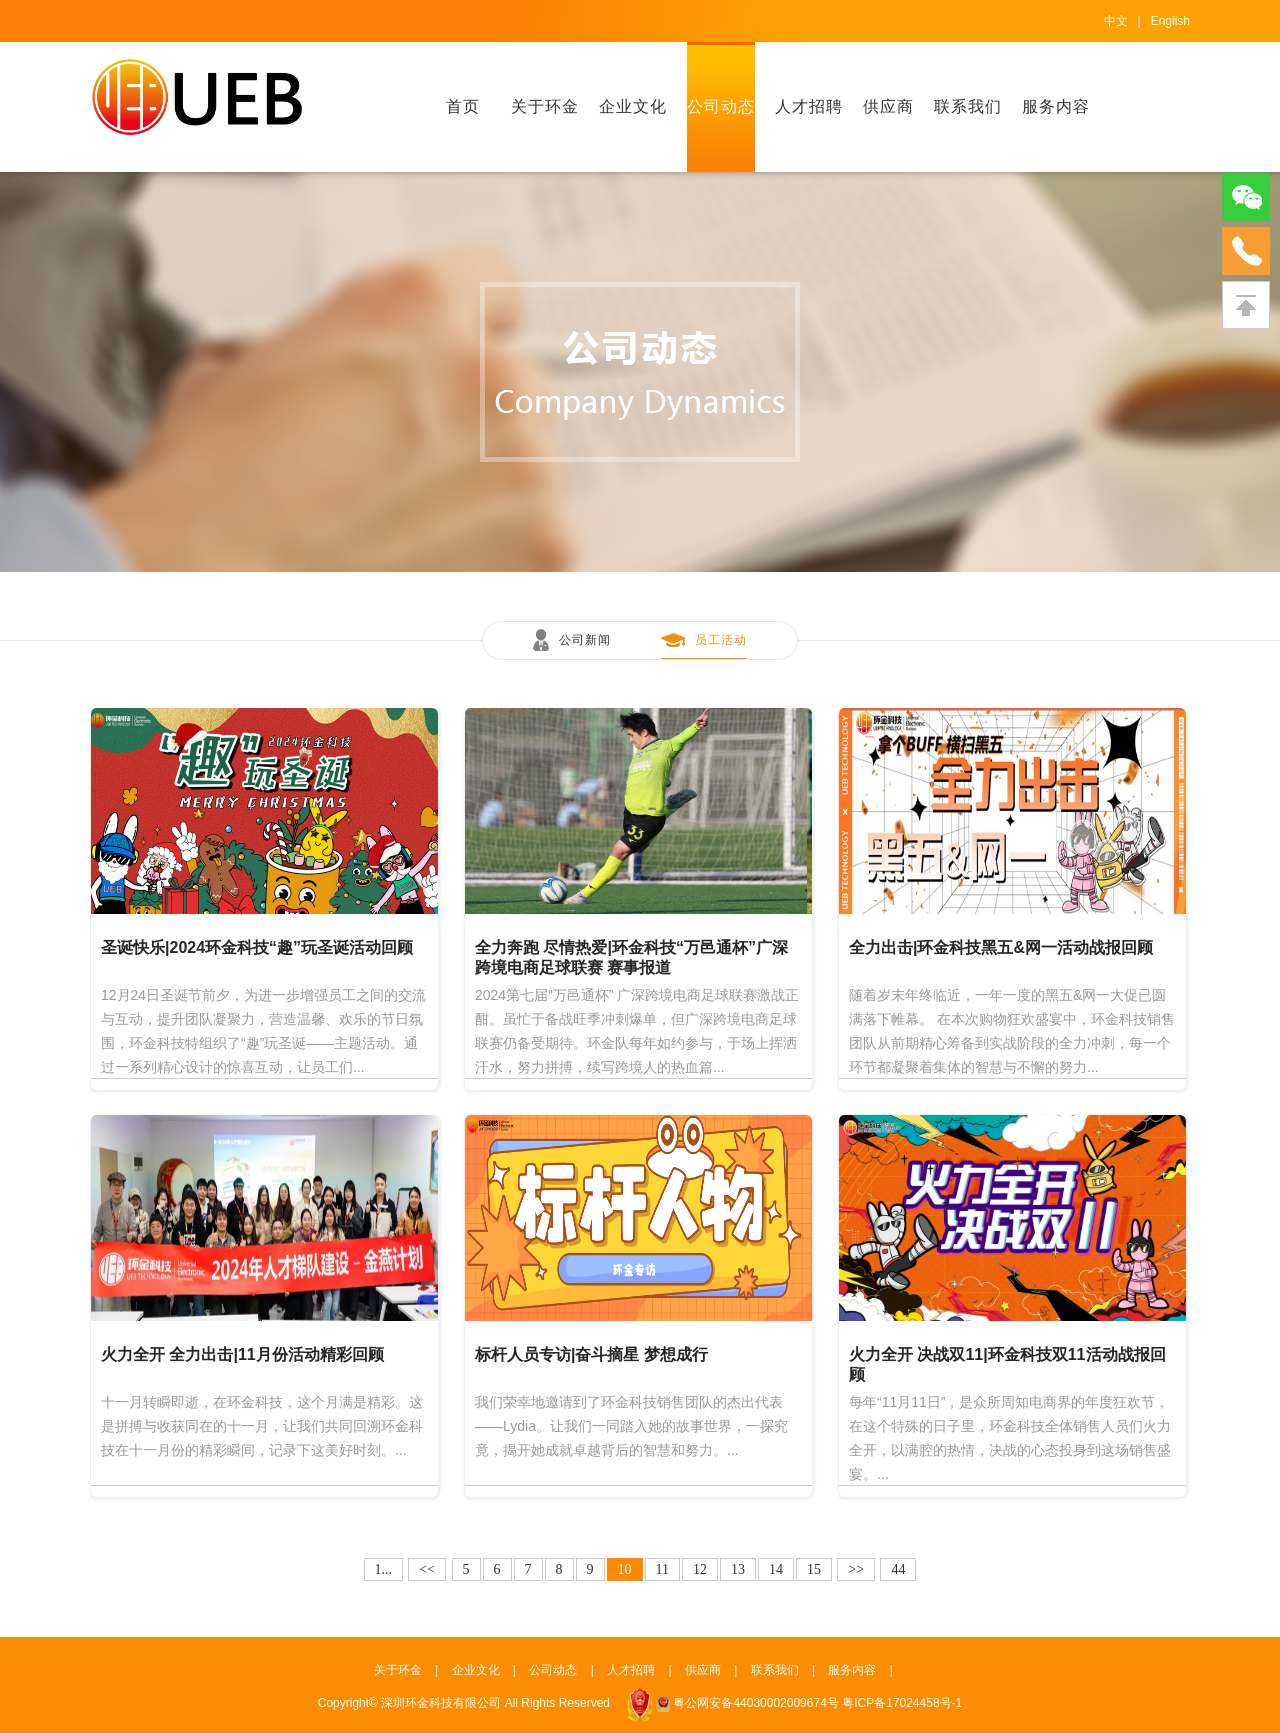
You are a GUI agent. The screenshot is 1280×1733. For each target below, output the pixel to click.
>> (856, 1569)
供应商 (888, 106)
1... (384, 1569)
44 (898, 1569)
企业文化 (633, 106)
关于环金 (545, 106)
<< (427, 1569)
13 (738, 1569)
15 (814, 1569)
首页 (463, 106)
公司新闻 (585, 640)
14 (776, 1569)
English (1170, 21)
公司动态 (721, 106)
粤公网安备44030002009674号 (755, 1703)
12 (700, 1569)
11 (662, 1569)
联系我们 (968, 106)
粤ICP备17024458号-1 (902, 1703)
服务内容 (1056, 106)
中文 (1116, 21)
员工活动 (721, 640)
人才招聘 (809, 106)
